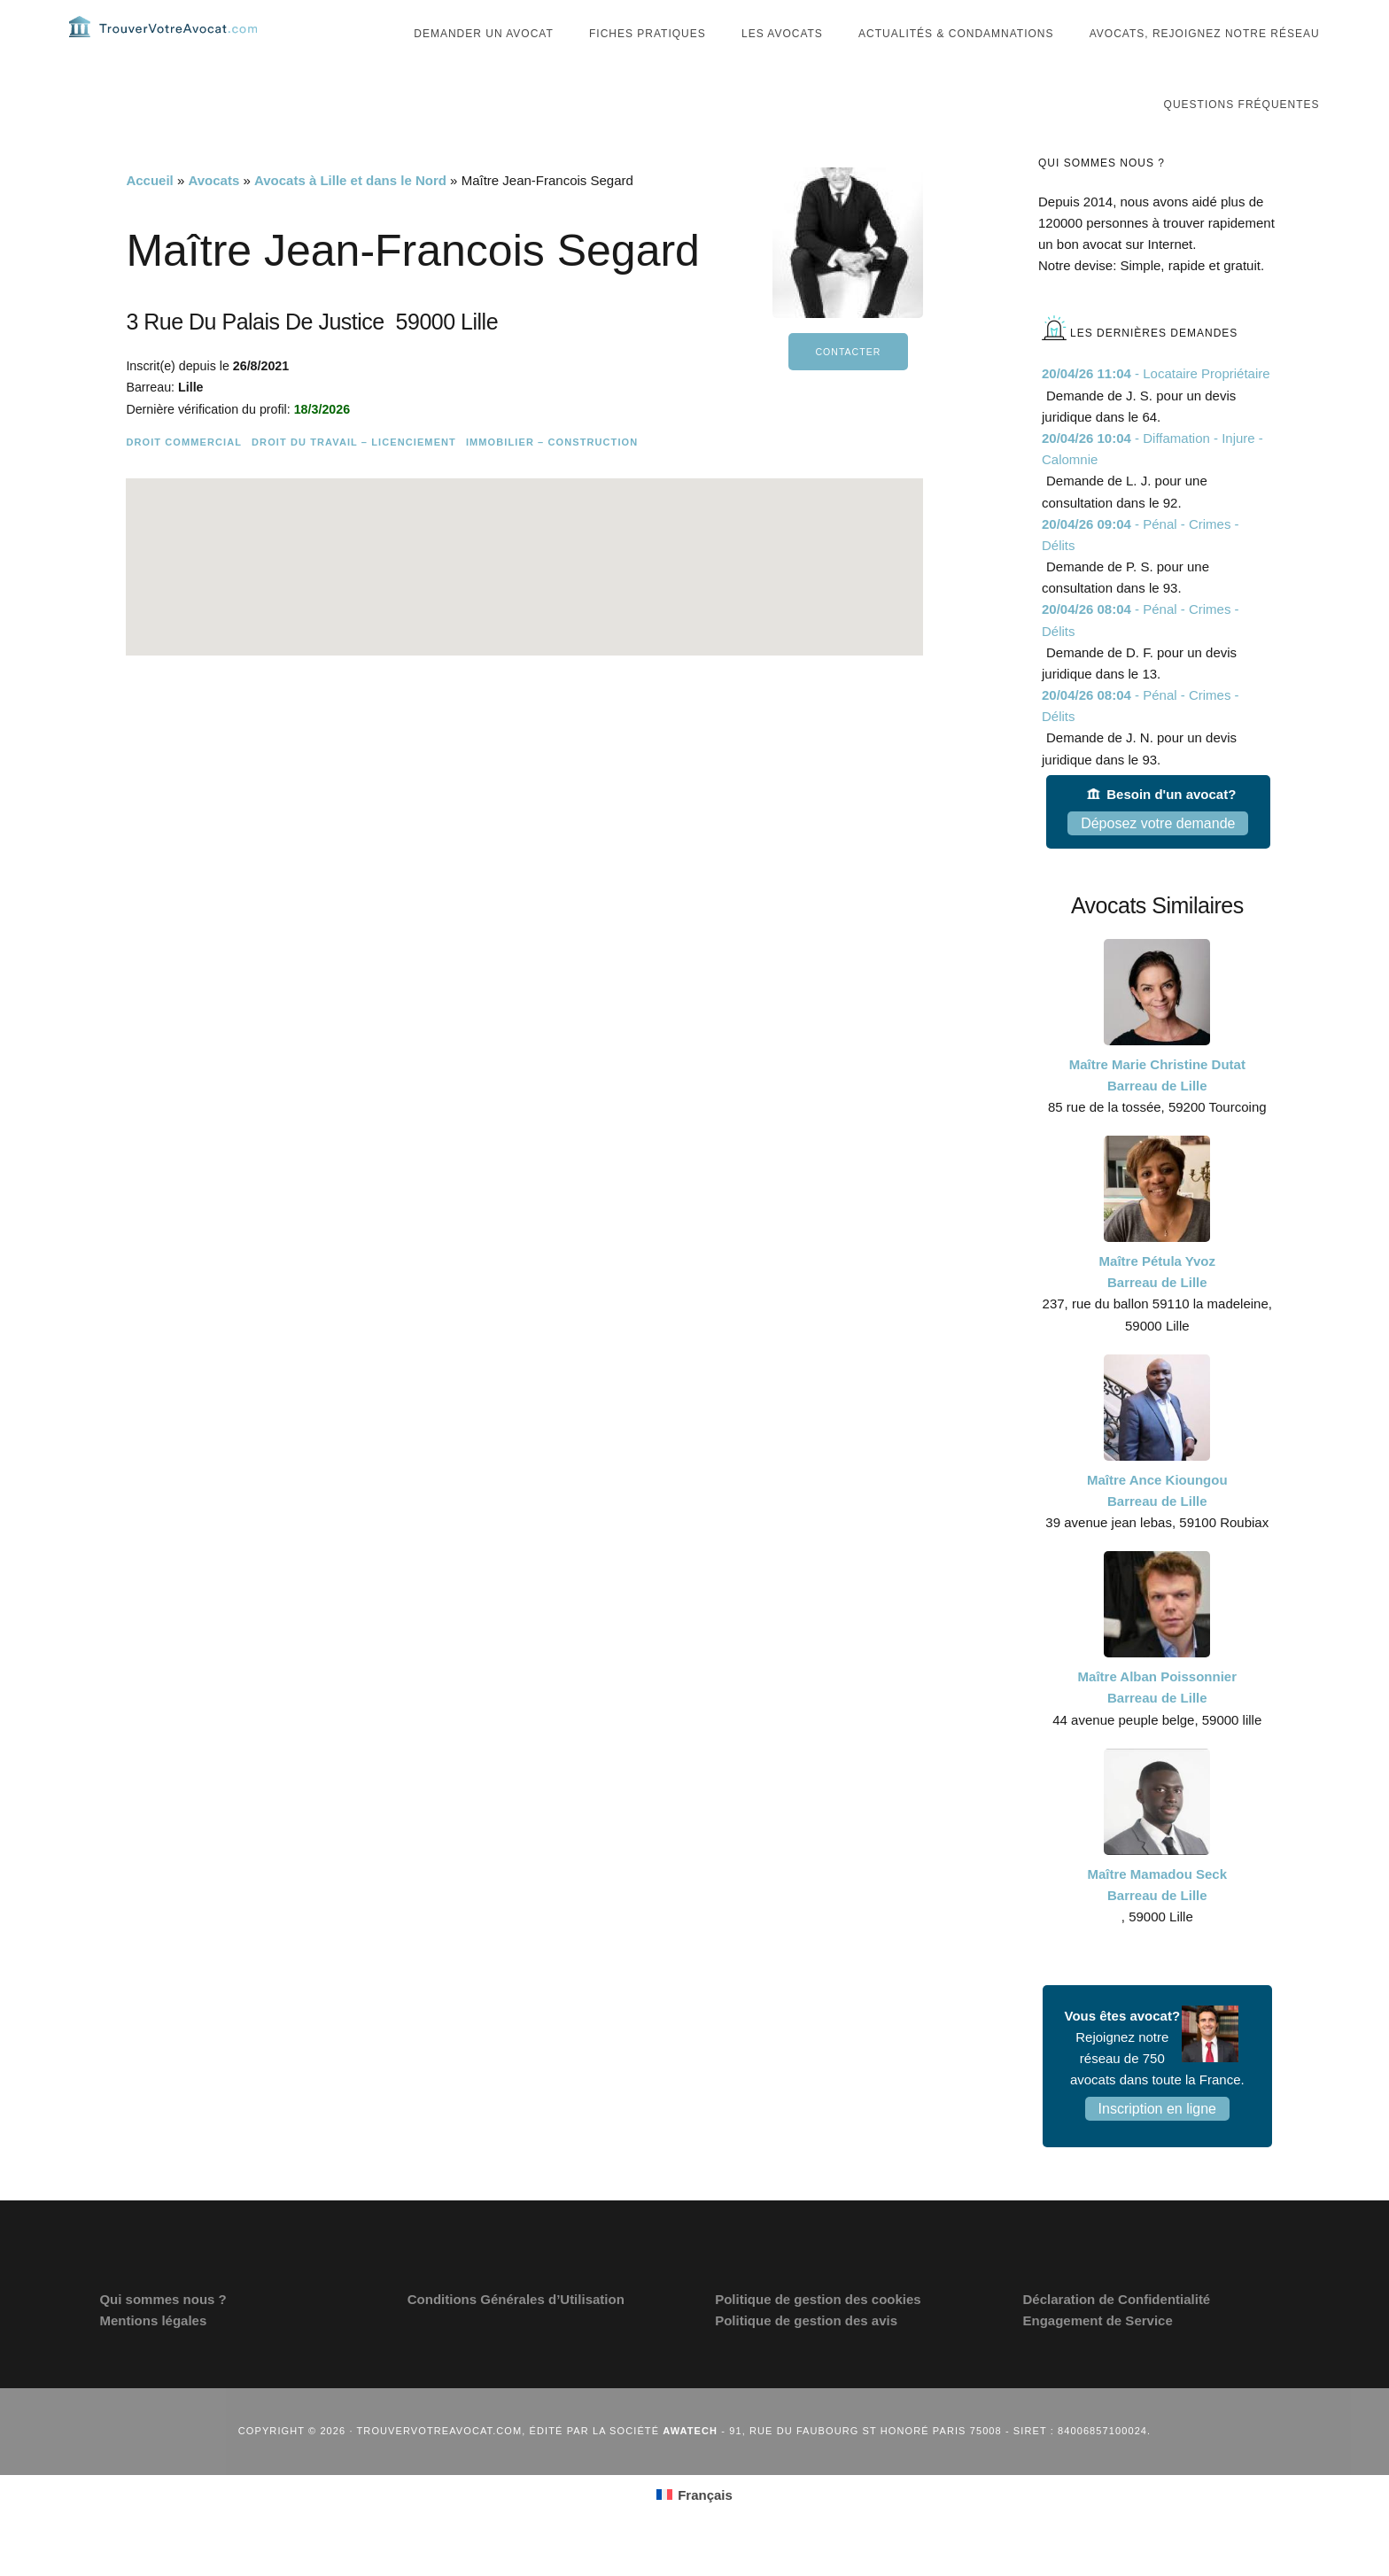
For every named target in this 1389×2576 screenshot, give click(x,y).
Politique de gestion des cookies (818, 2334)
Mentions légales (152, 2355)
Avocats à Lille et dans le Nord (350, 215)
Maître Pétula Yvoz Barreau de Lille (1157, 1307)
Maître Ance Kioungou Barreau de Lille (1157, 1526)
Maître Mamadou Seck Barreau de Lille (1158, 1920)
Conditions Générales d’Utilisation (516, 2334)
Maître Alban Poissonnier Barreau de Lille (1157, 1722)
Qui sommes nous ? (162, 2334)
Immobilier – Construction (552, 477)
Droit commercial (184, 477)
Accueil (149, 215)
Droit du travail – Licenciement (354, 477)
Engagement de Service (1098, 2355)
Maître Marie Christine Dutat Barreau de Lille (1157, 1110)
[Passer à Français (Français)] (694, 2530)
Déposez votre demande (1158, 858)
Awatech (690, 2466)
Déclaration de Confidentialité (1117, 2334)
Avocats (213, 215)
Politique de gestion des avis (806, 2355)
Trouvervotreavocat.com (175, 44)
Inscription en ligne (1157, 2144)
